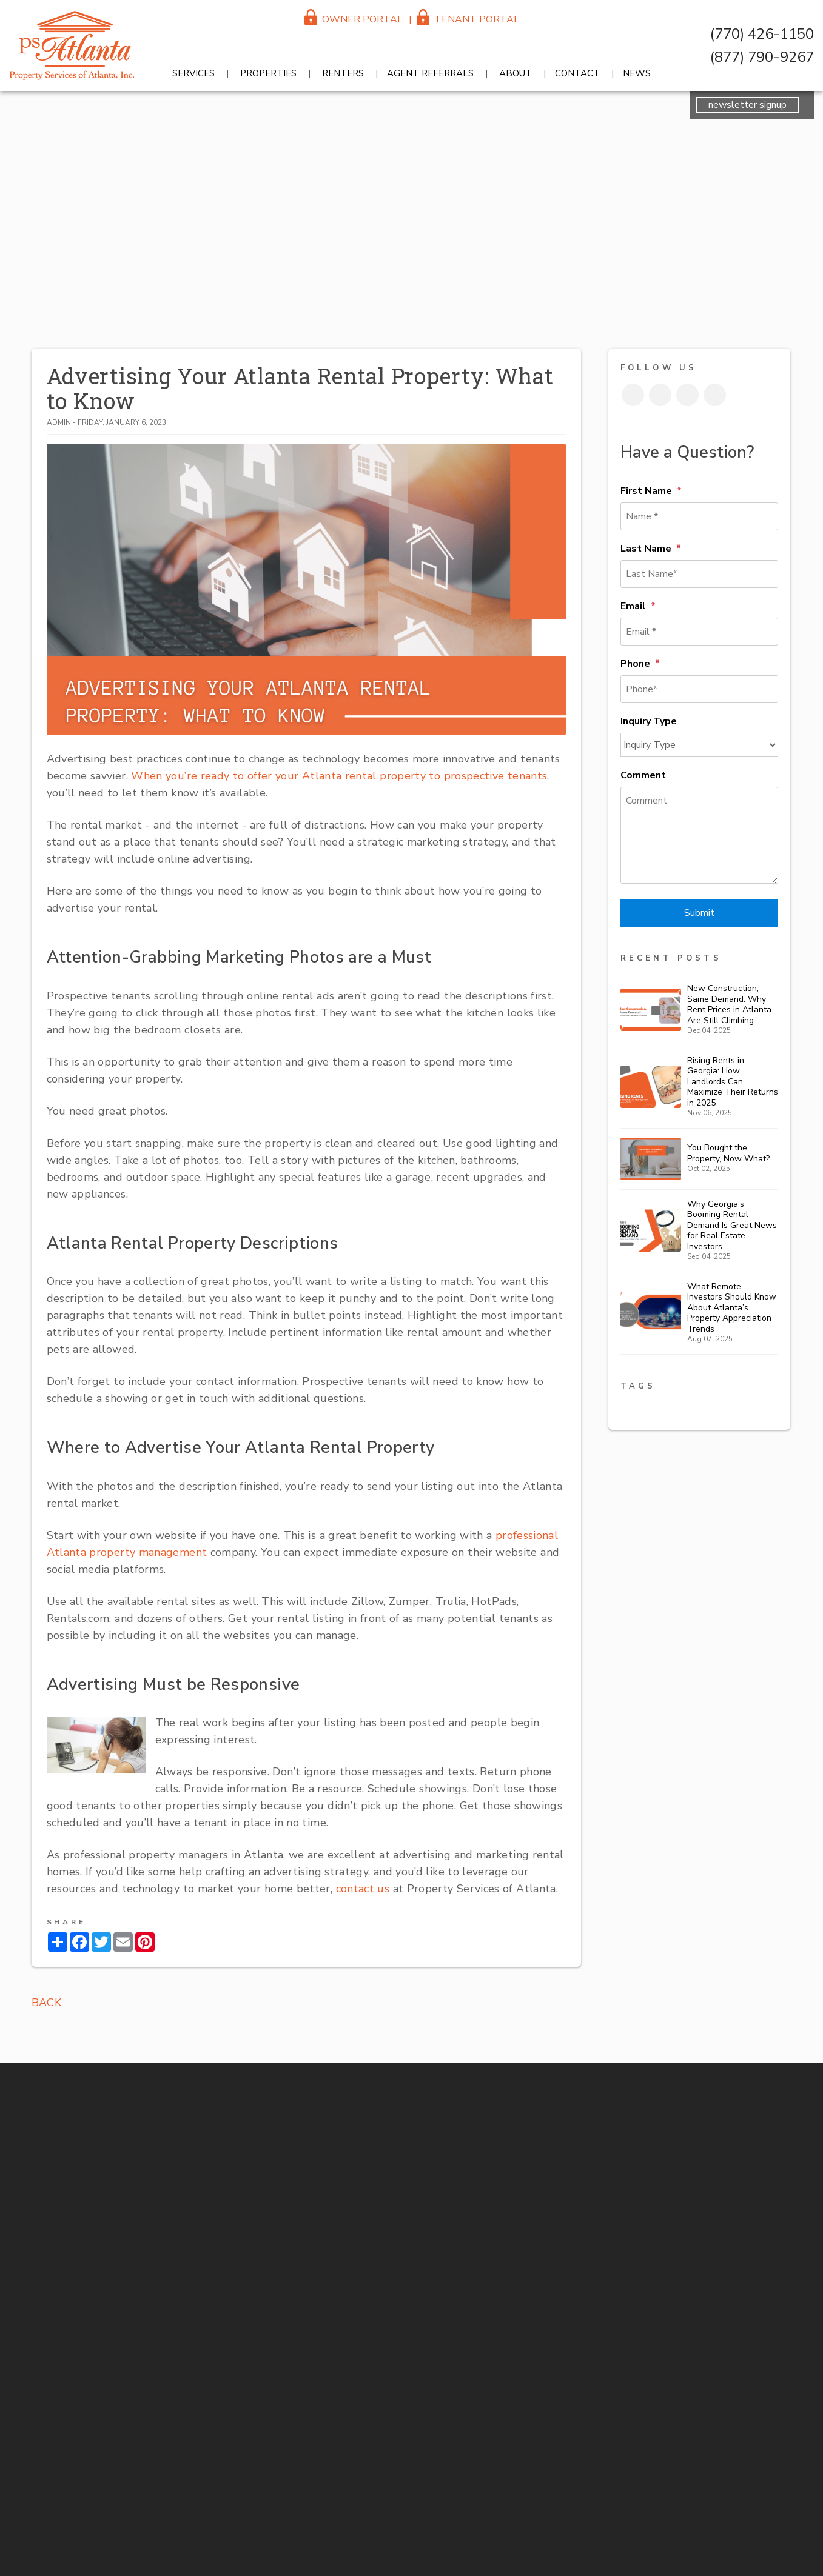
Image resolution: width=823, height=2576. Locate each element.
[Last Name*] (699, 574)
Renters (343, 73)
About (515, 73)
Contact (577, 73)
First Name (646, 491)
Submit (699, 912)
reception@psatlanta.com (811, 887)
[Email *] (699, 632)
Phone (635, 663)
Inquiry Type (648, 721)
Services (193, 73)
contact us (363, 1888)
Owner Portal (353, 19)
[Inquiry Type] (699, 745)
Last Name (645, 548)
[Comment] (699, 835)
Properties (268, 73)
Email (633, 606)
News (637, 73)
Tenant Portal (468, 19)
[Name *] (699, 516)
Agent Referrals (430, 73)
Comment (643, 775)
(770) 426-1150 (762, 34)
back (46, 2002)
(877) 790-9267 (762, 57)
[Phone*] (699, 689)
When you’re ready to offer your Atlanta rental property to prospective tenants (337, 776)
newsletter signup (747, 105)
